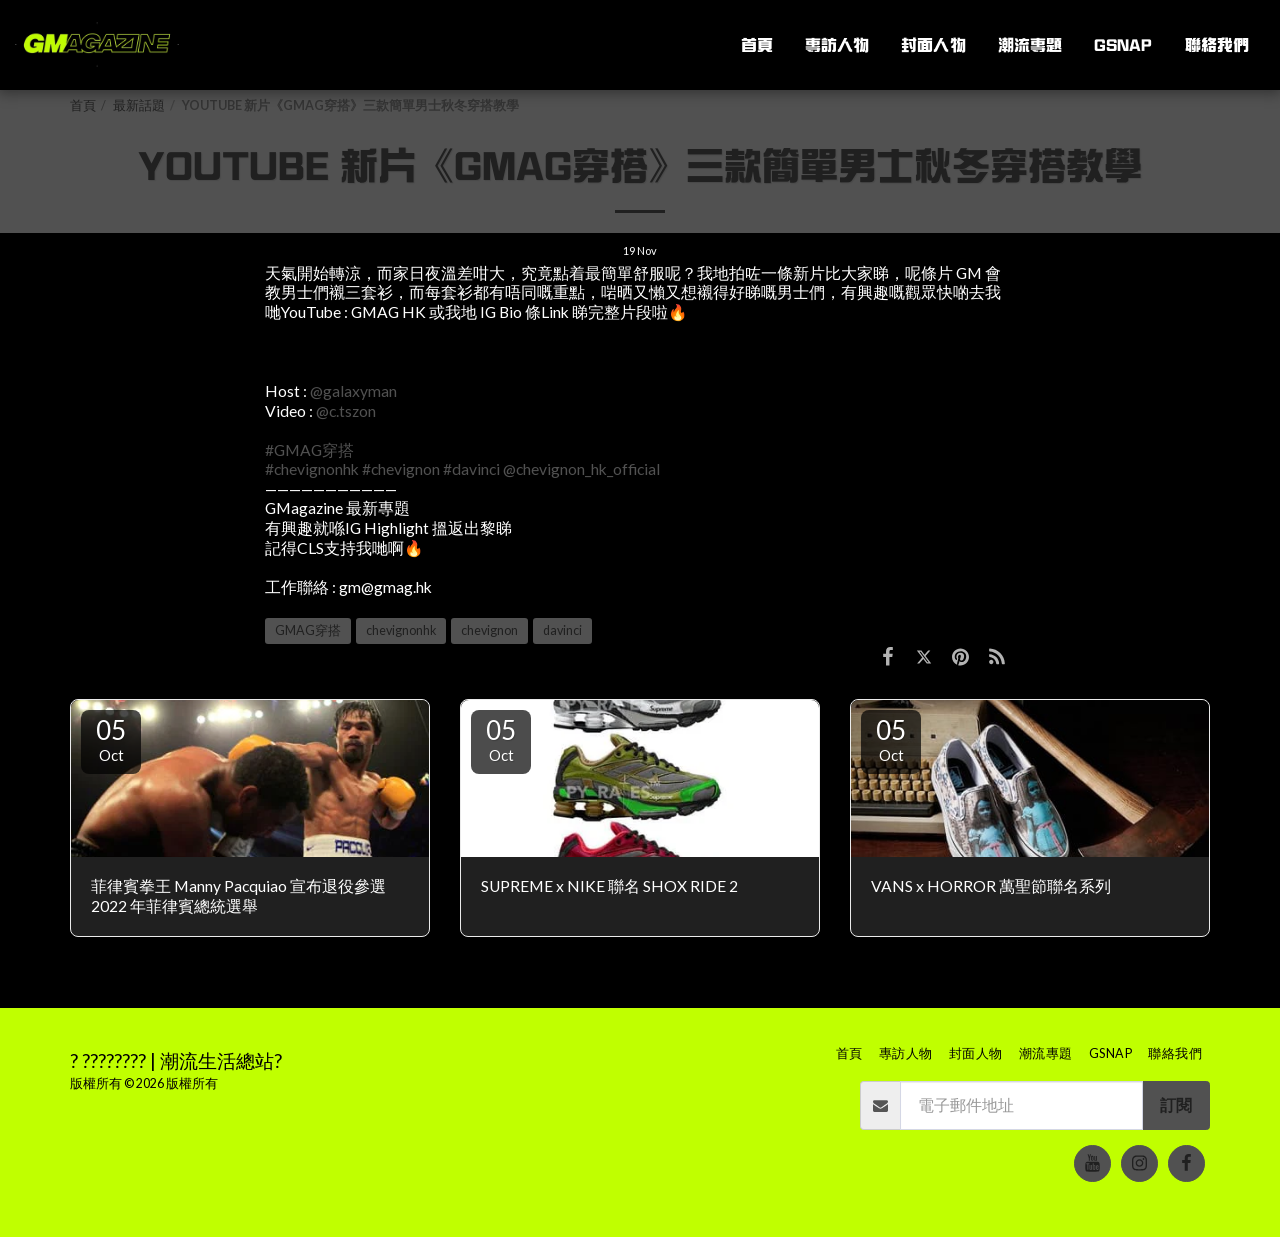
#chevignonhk (312, 469)
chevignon (489, 630)
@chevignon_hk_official (581, 469)
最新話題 (139, 105)
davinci (562, 630)
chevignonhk (401, 630)
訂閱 (1176, 1105)
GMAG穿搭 (308, 630)
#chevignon (401, 469)
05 (111, 739)
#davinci (471, 469)
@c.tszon (346, 411)
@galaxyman (353, 391)
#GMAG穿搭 (309, 450)
